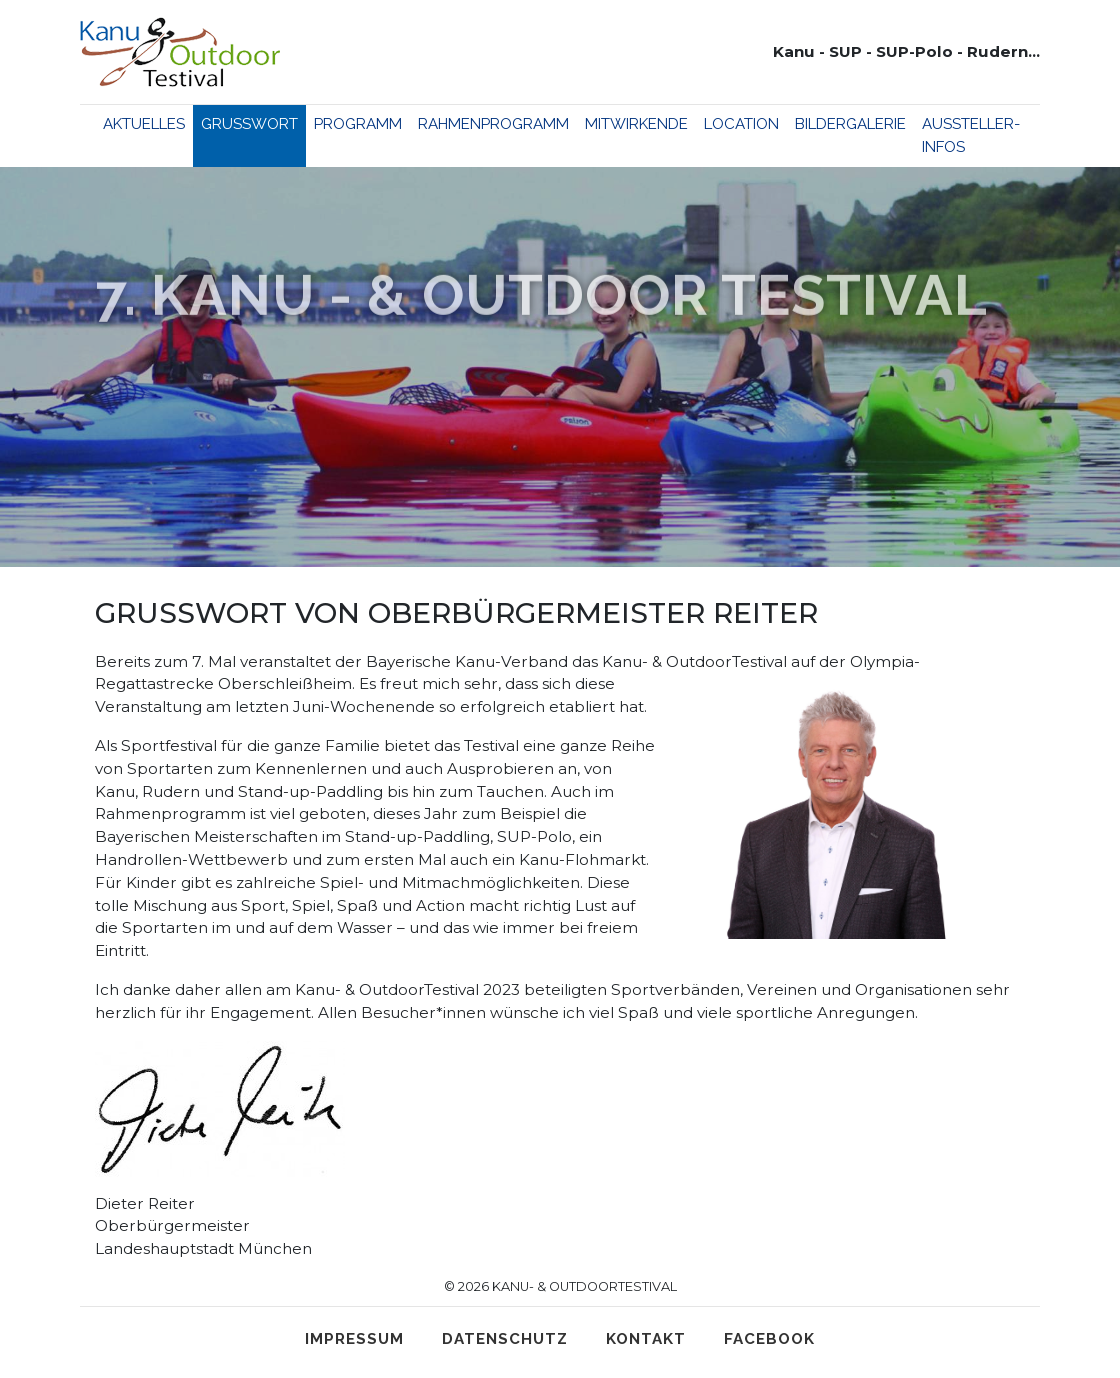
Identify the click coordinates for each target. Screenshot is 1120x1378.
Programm (358, 124)
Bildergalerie (850, 124)
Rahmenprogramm (493, 124)
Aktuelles (144, 124)
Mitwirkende (636, 124)
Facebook (769, 1339)
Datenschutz (505, 1339)
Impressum (354, 1339)
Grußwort (249, 124)
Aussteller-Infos (971, 135)
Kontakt (646, 1339)
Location (741, 124)
